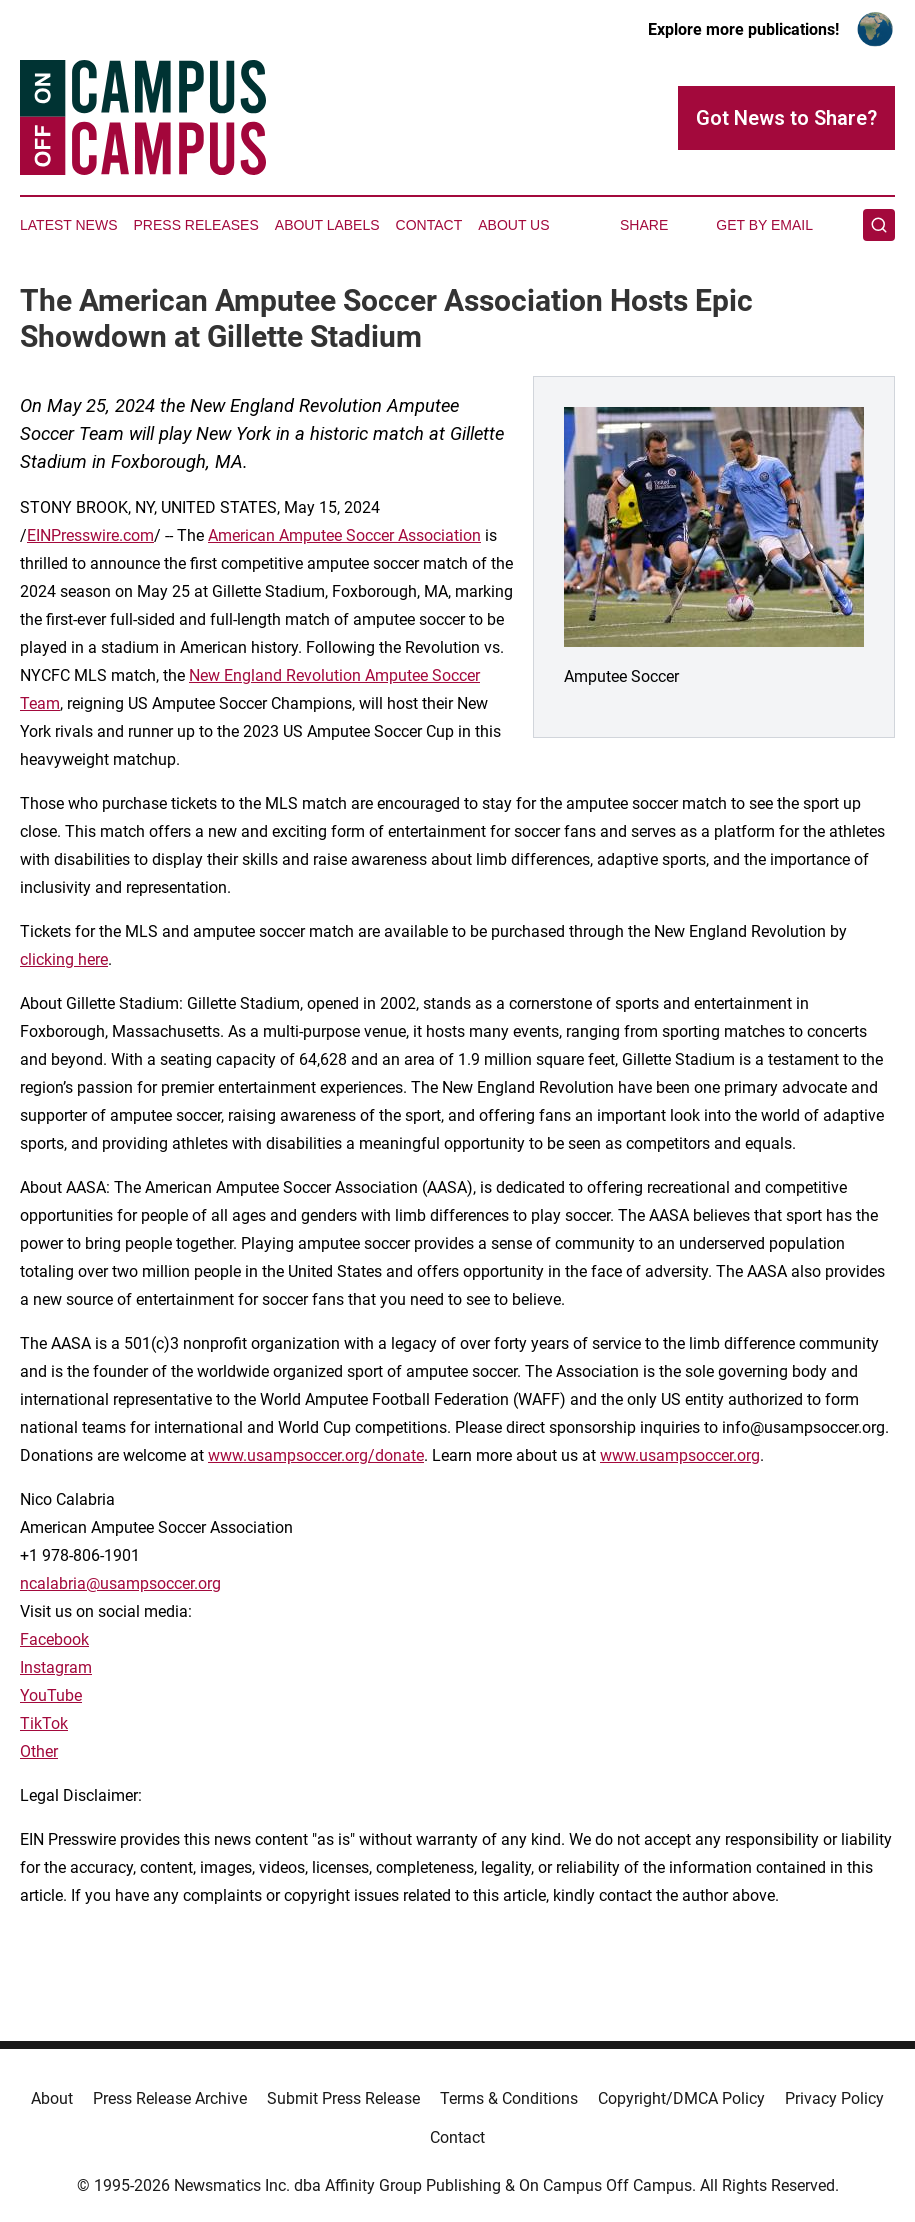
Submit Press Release (343, 2098)
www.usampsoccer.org (680, 1455)
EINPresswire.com (90, 535)
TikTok (44, 1723)
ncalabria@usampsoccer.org (120, 1583)
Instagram (56, 1667)
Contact (429, 225)
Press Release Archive (170, 2098)
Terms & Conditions (509, 2098)
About (52, 2098)
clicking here (64, 959)
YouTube (51, 1695)
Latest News (69, 225)
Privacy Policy (834, 2098)
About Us (513, 225)
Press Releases (196, 225)
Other (39, 1751)
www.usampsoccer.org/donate (316, 1455)
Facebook (54, 1639)
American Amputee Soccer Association (344, 535)
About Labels (327, 225)
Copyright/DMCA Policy (681, 2098)
